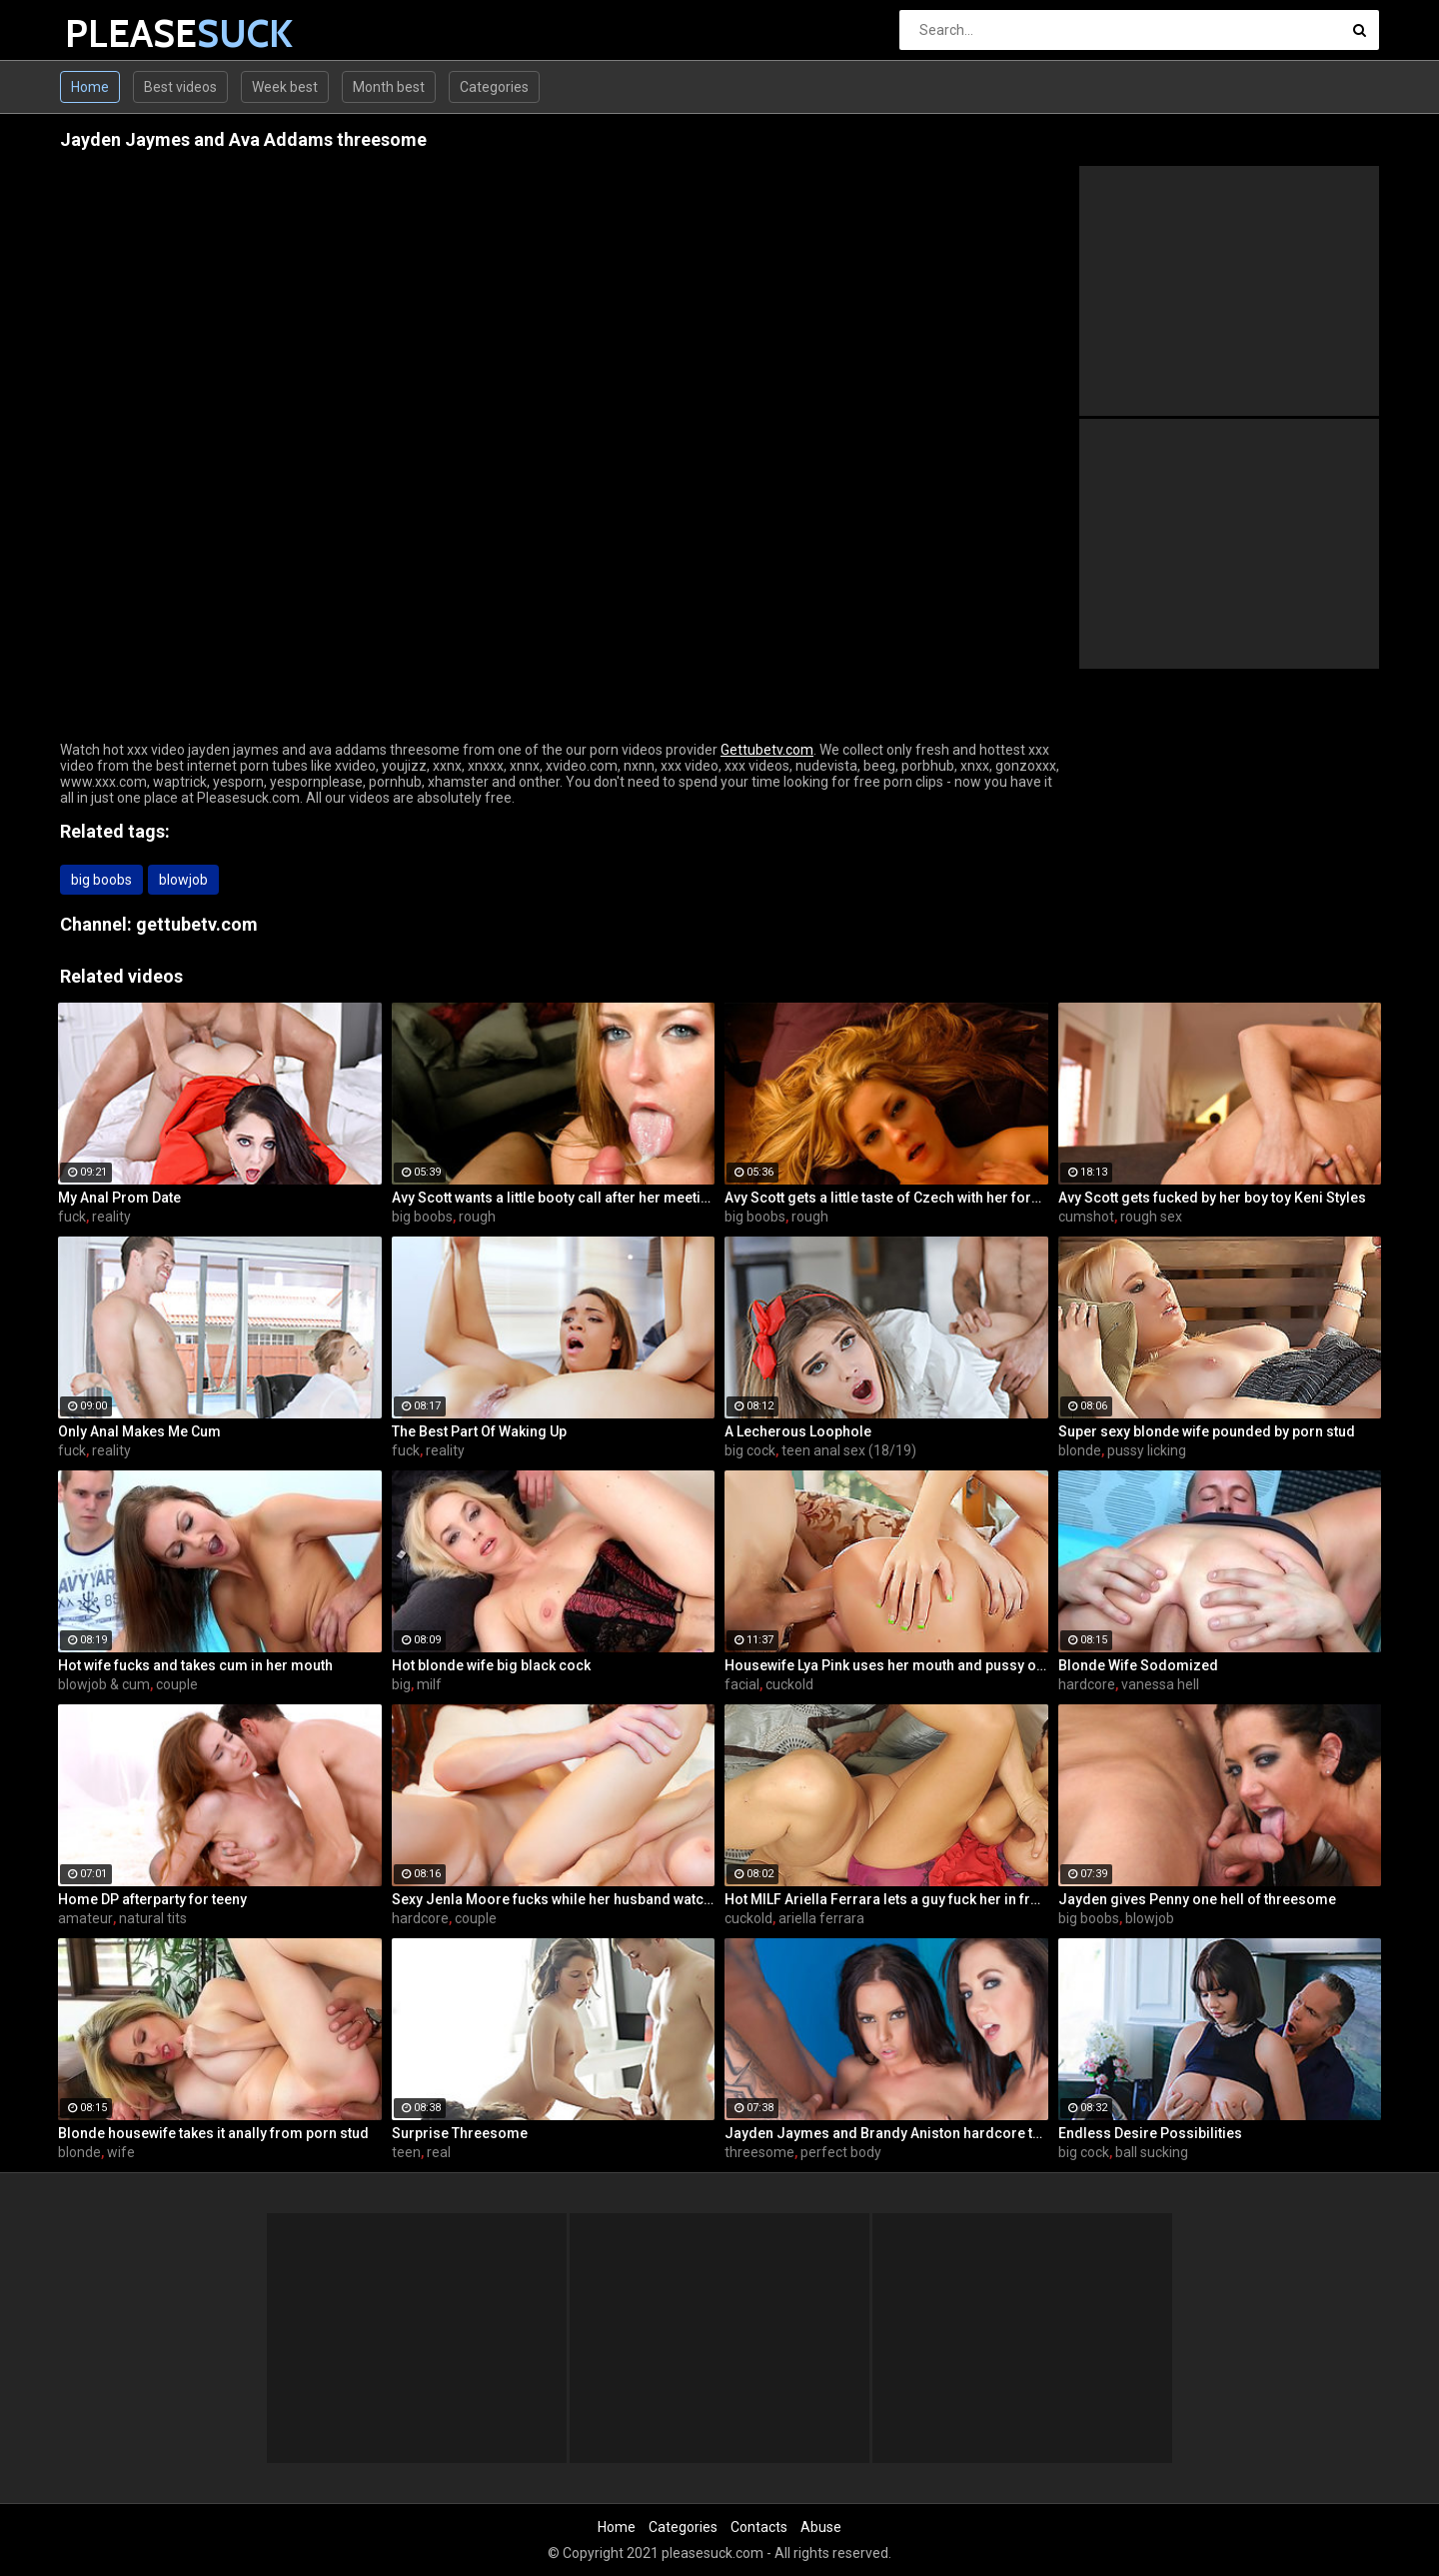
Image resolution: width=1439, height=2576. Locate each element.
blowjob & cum (104, 1684)
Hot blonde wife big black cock (491, 1665)
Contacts (758, 2527)
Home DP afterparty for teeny (152, 1899)
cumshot (1086, 1217)
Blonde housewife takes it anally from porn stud (213, 2133)
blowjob (183, 880)
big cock (749, 1450)
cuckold (789, 1684)
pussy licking (1146, 1450)
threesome (759, 2152)
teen (406, 2152)
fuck (72, 1217)
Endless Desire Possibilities (1150, 2133)
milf (429, 1684)
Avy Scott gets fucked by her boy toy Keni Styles (1212, 1198)
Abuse (820, 2527)
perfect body (840, 2152)
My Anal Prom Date (119, 1198)
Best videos (180, 87)
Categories (494, 87)
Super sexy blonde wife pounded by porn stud (1206, 1431)
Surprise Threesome (460, 2133)
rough (477, 1217)
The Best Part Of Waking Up (479, 1431)
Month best (389, 87)
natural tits (153, 1918)
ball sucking (1151, 2152)
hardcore (1086, 1684)
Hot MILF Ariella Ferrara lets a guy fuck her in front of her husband (886, 1899)
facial (741, 1684)
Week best (285, 87)
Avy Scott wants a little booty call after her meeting (554, 1198)
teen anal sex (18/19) (848, 1450)
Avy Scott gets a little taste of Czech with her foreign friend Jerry (886, 1198)
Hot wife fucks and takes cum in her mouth (195, 1665)
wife (121, 2152)
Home (90, 87)
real (439, 2152)
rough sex (1151, 1217)
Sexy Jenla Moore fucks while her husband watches (554, 1899)
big (401, 1684)
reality (111, 1217)
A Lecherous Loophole (797, 1431)
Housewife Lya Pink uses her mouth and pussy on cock (886, 1665)
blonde (1079, 1450)
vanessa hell (1160, 1684)
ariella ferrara (821, 1918)
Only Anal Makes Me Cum (139, 1431)
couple (177, 1684)
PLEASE (117, 33)
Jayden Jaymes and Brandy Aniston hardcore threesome (886, 2133)
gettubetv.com (197, 924)
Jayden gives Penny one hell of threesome (1197, 1899)
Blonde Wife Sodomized (1138, 1665)
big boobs (101, 880)
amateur (85, 1918)
